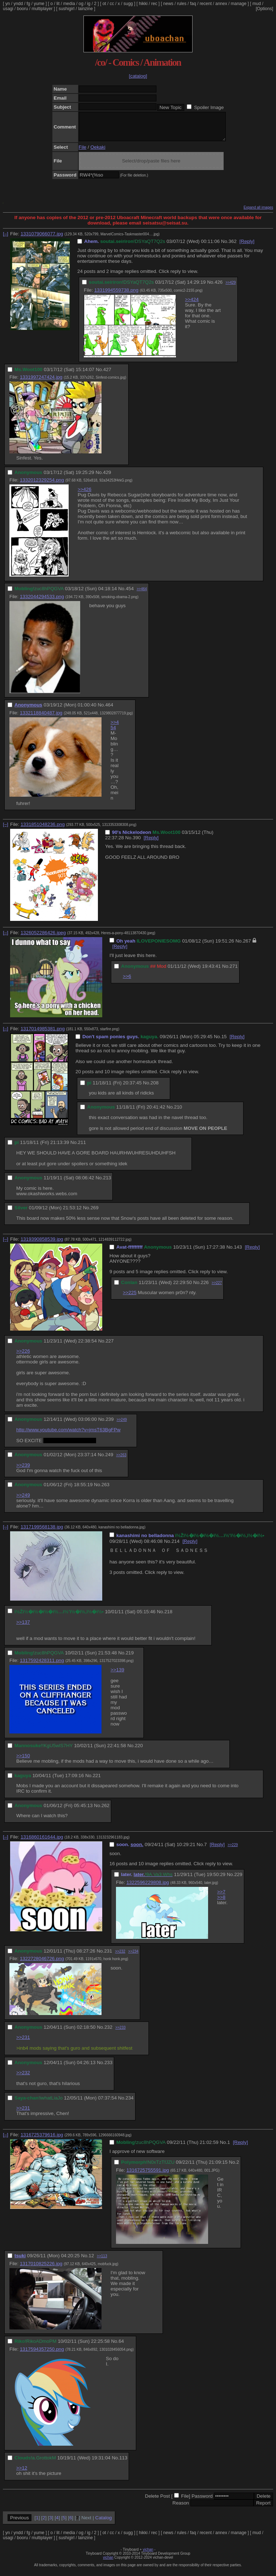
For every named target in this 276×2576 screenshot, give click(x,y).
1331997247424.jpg (41, 382)
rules (181, 3)
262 (105, 1811)
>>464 (142, 594)
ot (104, 3)
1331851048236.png (43, 829)
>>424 (192, 305)
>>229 (233, 1850)
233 (108, 2068)
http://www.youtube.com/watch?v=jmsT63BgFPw (68, 1435)
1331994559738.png (116, 295)
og (81, 3)
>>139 (117, 1675)
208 (155, 1088)
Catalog (103, 2523)
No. (225, 246)
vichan (148, 2555)
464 (109, 710)
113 (123, 2463)
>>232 (120, 1957)
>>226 (23, 1356)
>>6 (127, 981)
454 (130, 594)
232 (108, 2032)
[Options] (264, 8)
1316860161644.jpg (42, 1842)
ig (88, 3)
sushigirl (66, 8)
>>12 (21, 2473)
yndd (18, 3)
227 (109, 1346)
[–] (5, 239)
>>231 (23, 2042)
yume (39, 3)
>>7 (221, 1897)
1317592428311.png (42, 1665)
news (168, 3)
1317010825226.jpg (41, 2269)
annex (221, 3)
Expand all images (258, 213)
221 (97, 1781)
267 (247, 946)
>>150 (23, 1761)
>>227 (217, 1288)
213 (107, 1183)
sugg (128, 3)
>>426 (84, 494)
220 (139, 1751)
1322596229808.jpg (147, 1887)
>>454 (115, 730)
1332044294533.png (42, 602)
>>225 (130, 1298)
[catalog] (138, 76)
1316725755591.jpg (147, 2175)
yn (7, 3)
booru (22, 8)
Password (202, 2501)
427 (107, 375)
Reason (180, 2508)
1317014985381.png (43, 1034)
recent (206, 3)
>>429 (230, 288)
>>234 (133, 1957)
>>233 (120, 2033)
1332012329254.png (42, 485)
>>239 (23, 1470)
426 (219, 287)
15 (224, 1042)
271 (234, 971)
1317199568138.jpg (42, 1532)
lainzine (85, 8)
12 (91, 2261)
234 (130, 2103)
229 (238, 1880)
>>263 (121, 1460)
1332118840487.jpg (41, 718)
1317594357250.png (42, 2354)
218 (168, 1617)
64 (121, 2346)
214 (176, 1546)
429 (107, 477)
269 (94, 1213)
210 (178, 1112)
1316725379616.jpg (42, 2140)
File (82, 152)
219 (130, 1658)
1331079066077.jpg (42, 239)
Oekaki (97, 152)
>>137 (23, 1627)
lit (58, 3)
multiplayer (41, 8)
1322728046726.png (42, 1964)
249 (109, 1460)
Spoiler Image (209, 107)
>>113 (102, 2261)
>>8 (221, 1902)
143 (238, 1252)
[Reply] (247, 246)
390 (137, 843)
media (69, 3)
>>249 (122, 1425)
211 (82, 1147)
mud (257, 3)
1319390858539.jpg (42, 1244)
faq (193, 3)
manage (238, 3)
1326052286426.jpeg (43, 938)
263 (105, 1490)
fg (28, 3)
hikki (143, 3)
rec (154, 3)
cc (112, 3)
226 (205, 1288)
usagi (8, 8)
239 (109, 1424)
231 (108, 1956)
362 (233, 246)
